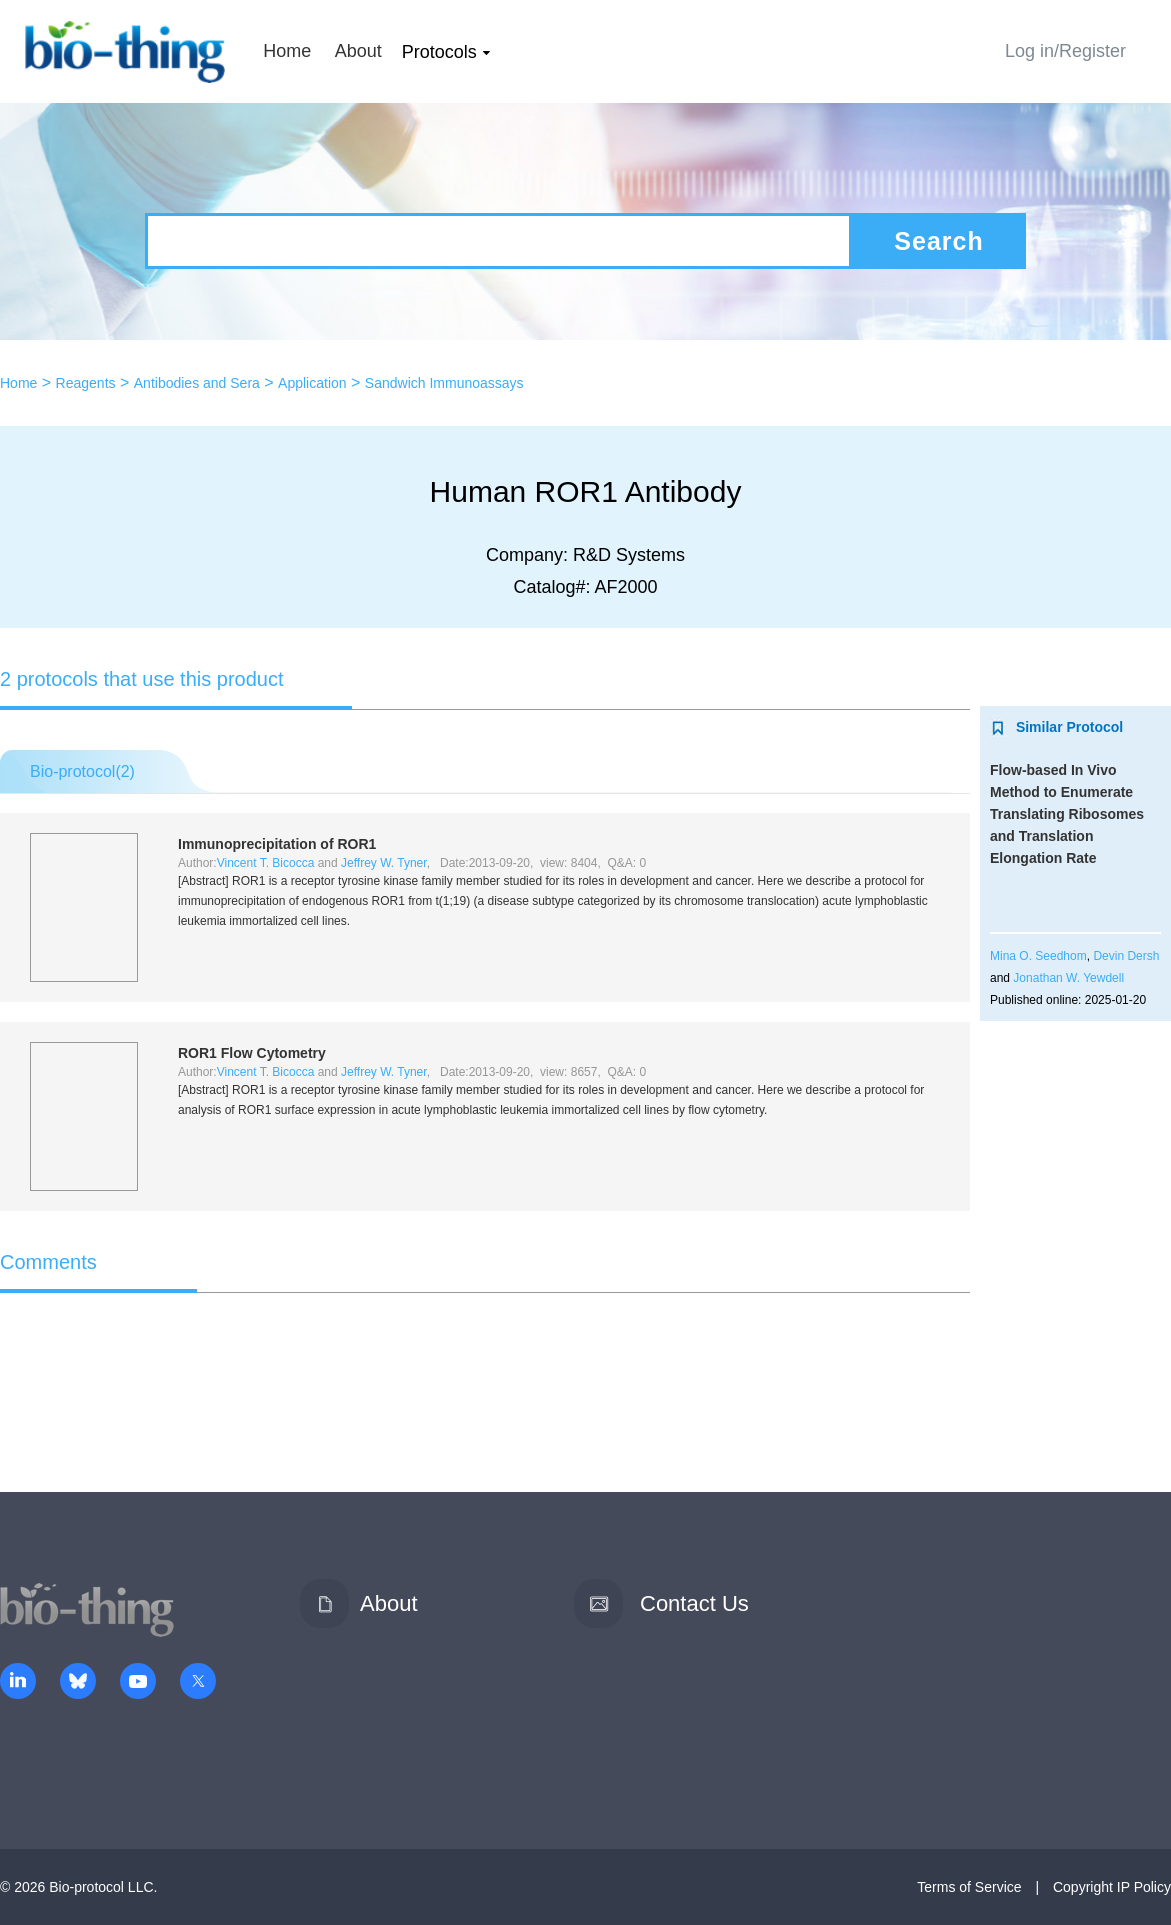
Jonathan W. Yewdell (1068, 978)
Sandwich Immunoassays (444, 383)
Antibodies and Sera (197, 383)
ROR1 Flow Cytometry (252, 1053)
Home (287, 51)
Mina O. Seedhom (1038, 956)
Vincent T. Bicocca (266, 863)
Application (312, 383)
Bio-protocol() (82, 771)
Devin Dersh (1126, 956)
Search (938, 241)
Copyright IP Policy (1112, 1887)
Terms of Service (969, 1887)
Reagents (86, 383)
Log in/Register (1065, 51)
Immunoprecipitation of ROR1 (277, 844)
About (358, 51)
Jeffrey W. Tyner (384, 863)
